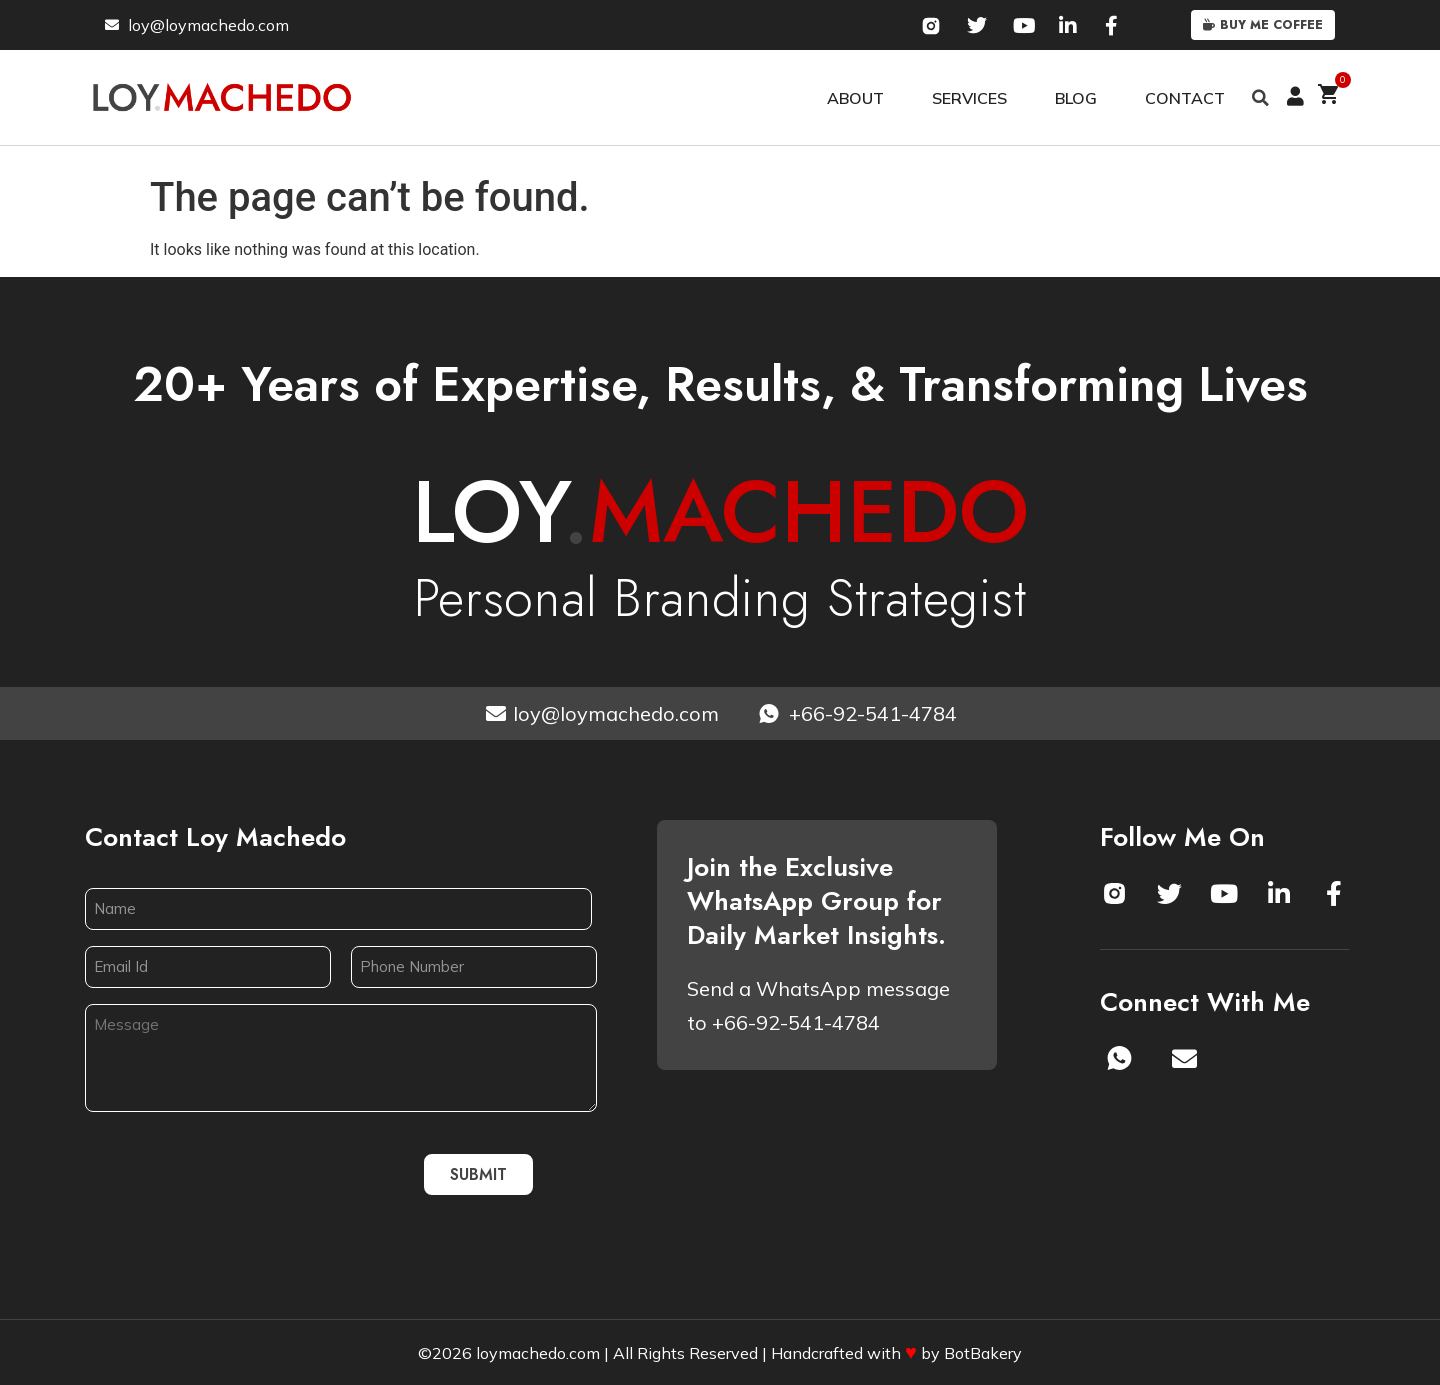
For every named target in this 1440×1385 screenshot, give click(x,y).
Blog (1076, 98)
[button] (1261, 98)
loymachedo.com (538, 1353)
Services (969, 98)
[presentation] (237, 1174)
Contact (1185, 98)
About (855, 98)
